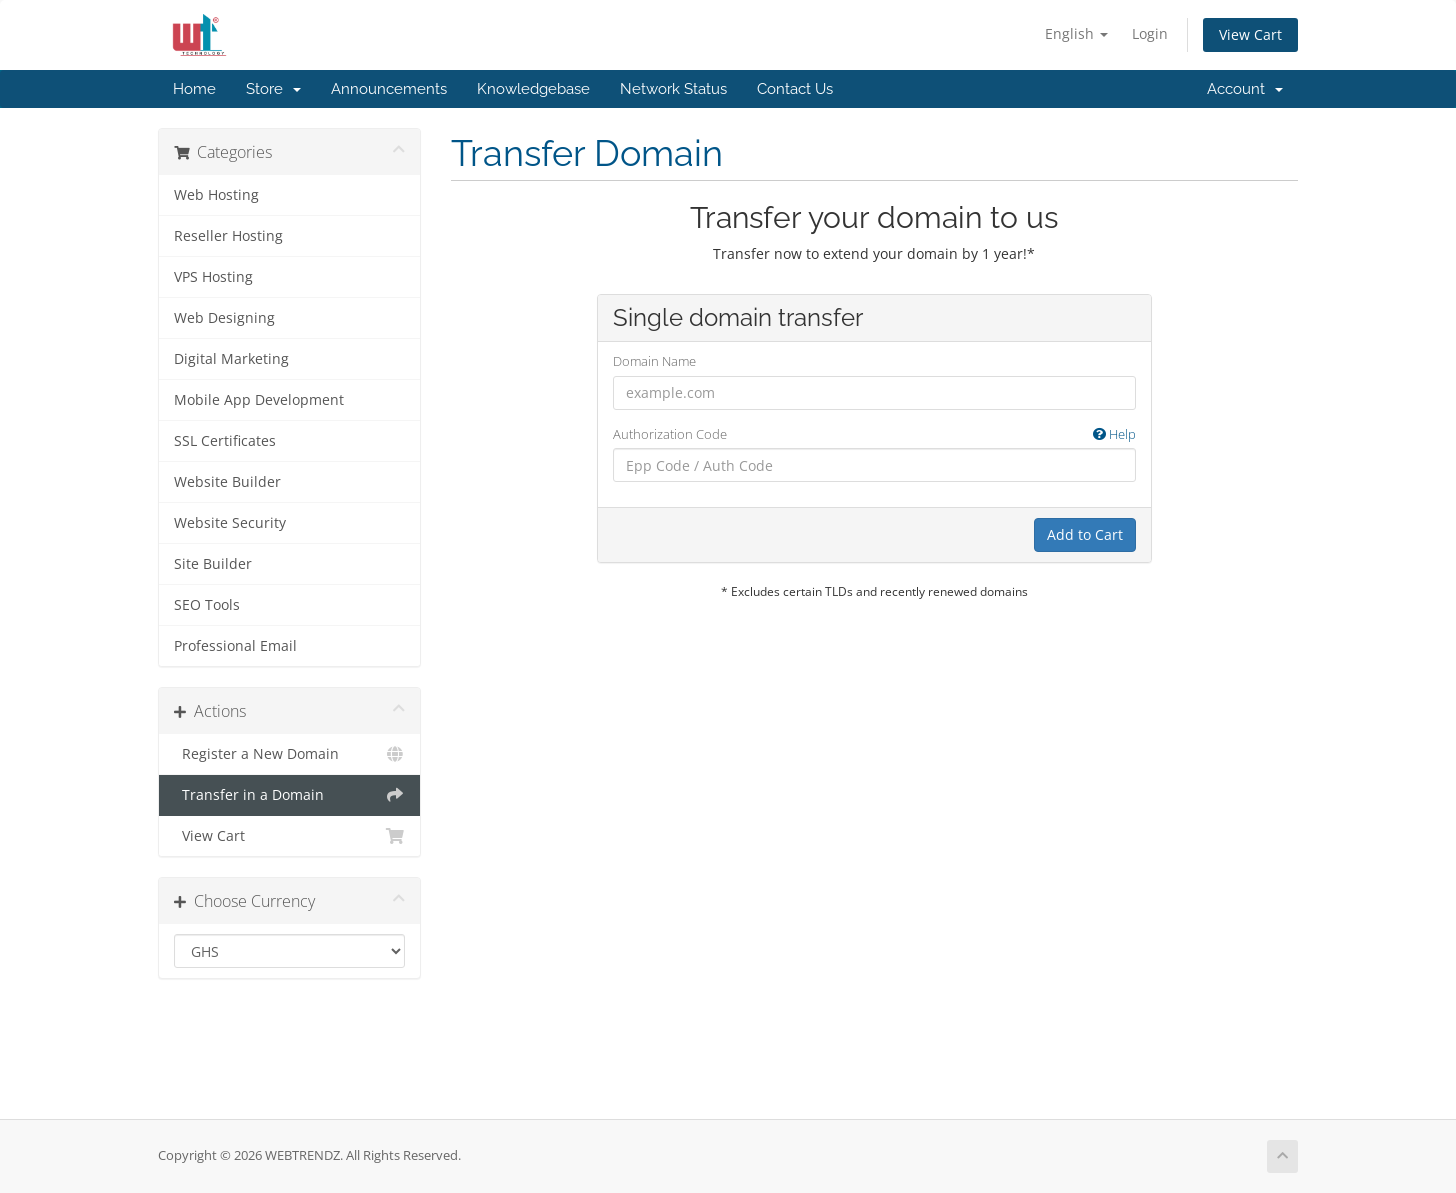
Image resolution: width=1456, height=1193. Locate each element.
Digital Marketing (231, 359)
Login (1150, 33)
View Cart (1250, 34)
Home (194, 89)
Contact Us (795, 89)
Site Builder (213, 564)
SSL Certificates (225, 441)
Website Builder (227, 482)
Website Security (230, 523)
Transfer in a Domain (289, 795)
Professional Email (235, 646)
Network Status (673, 89)
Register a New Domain (289, 754)
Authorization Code (874, 434)
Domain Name (654, 361)
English (1076, 33)
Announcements (389, 89)
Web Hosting (216, 195)
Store (273, 89)
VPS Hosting (213, 277)
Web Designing (224, 318)
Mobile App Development (259, 400)
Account (1245, 89)
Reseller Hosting (228, 236)
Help (1114, 434)
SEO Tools (207, 605)
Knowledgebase (533, 89)
